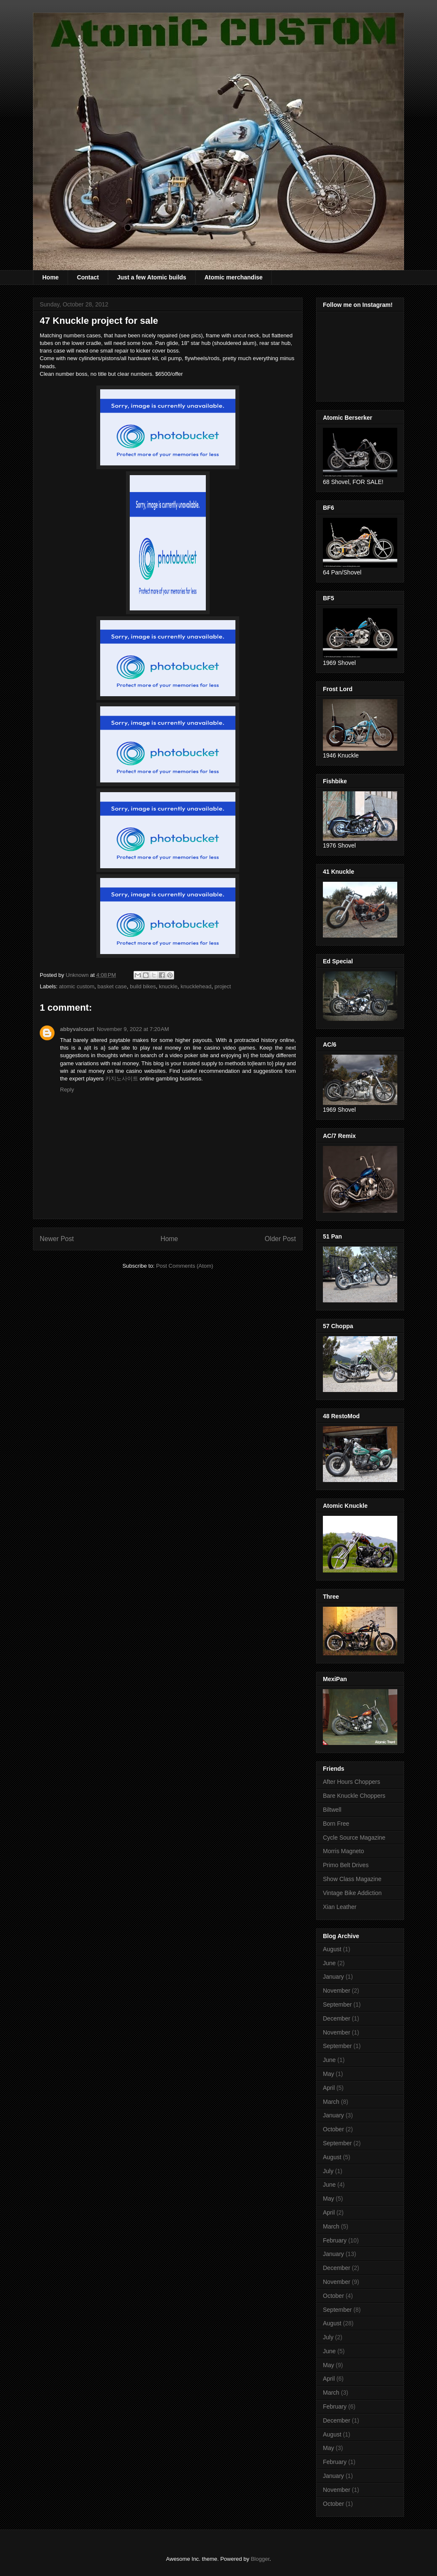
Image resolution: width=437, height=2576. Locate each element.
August (332, 1949)
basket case (112, 986)
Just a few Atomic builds (151, 277)
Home (50, 277)
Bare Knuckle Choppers (354, 1795)
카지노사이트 (121, 1078)
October (333, 2129)
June (329, 1963)
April (329, 2087)
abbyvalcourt (77, 1029)
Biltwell (332, 1809)
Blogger (260, 2559)
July (328, 2171)
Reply (67, 1089)
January (333, 1976)
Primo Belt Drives (346, 1865)
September (337, 2004)
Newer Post (57, 1238)
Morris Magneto (343, 1851)
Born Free (336, 1823)
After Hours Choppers (351, 1781)
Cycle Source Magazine (354, 1837)
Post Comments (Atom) (184, 1266)
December (336, 2018)
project (222, 986)
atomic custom (77, 986)
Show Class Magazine (352, 1879)
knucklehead (195, 986)
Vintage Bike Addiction (352, 1893)
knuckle (168, 986)
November (336, 1990)
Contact (88, 277)
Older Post (280, 1238)
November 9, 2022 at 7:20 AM (133, 1029)
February (335, 2240)
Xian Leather (339, 1906)
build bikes (143, 986)
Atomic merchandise (234, 277)
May (328, 2073)
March (331, 2101)
